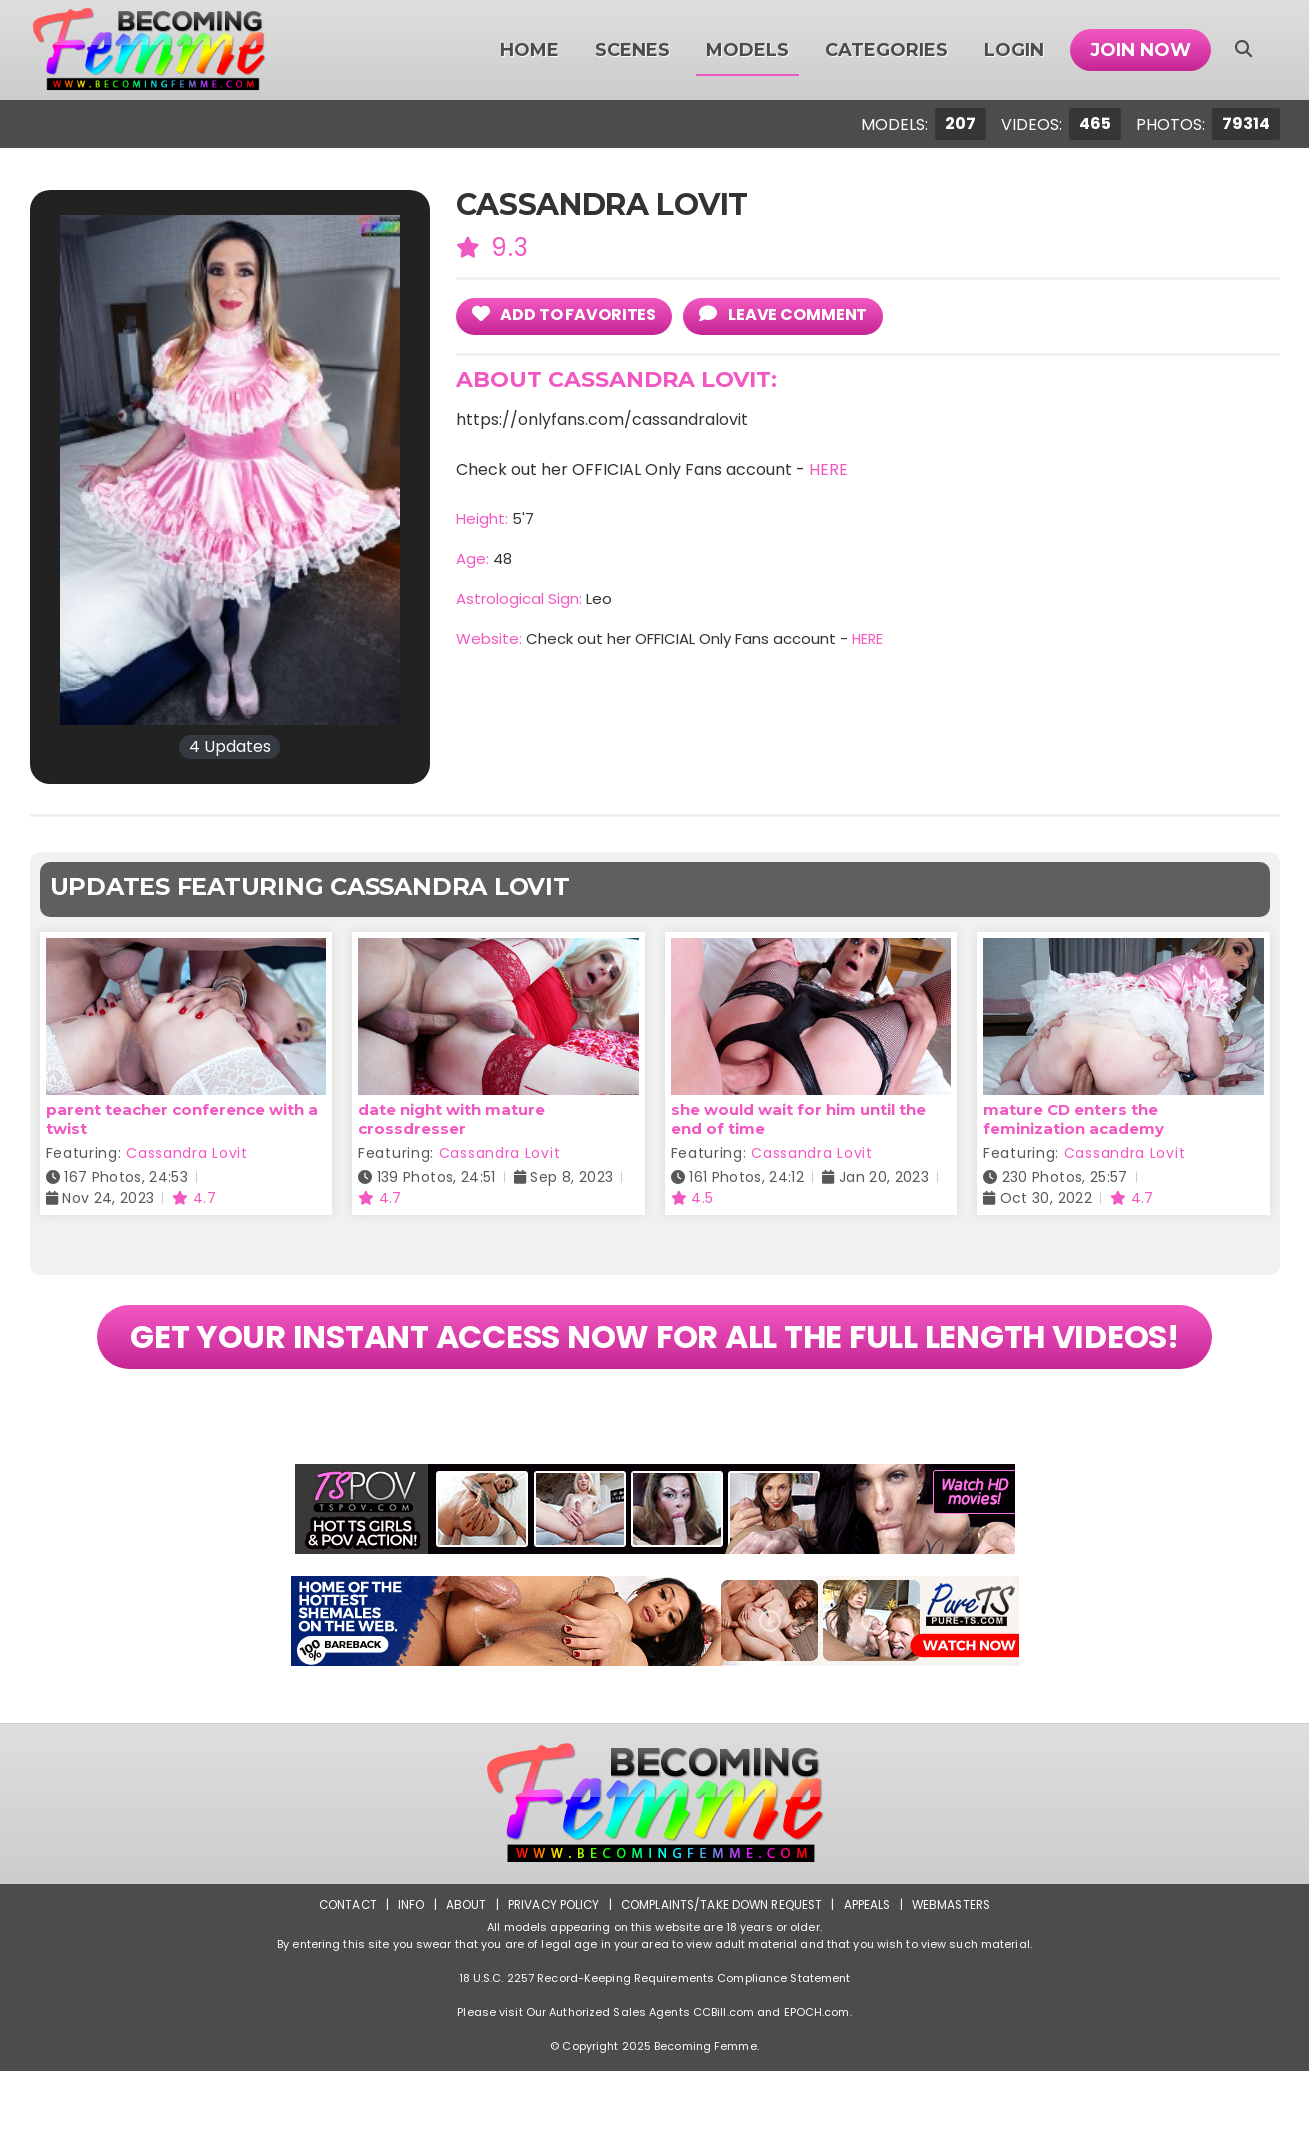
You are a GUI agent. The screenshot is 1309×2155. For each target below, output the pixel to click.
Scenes (632, 50)
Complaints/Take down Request (721, 1988)
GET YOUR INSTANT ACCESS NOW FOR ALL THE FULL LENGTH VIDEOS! (654, 1378)
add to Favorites (570, 315)
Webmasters (956, 1988)
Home (529, 50)
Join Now (1140, 50)
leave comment (797, 315)
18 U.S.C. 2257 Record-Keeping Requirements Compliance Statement (655, 2062)
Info (406, 1988)
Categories (886, 50)
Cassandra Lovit (187, 1153)
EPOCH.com (817, 2096)
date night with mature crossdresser (451, 1119)
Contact (341, 1988)
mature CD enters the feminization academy (1073, 1119)
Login (1014, 50)
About (460, 1988)
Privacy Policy (549, 1988)
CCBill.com (723, 2096)
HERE (828, 470)
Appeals (870, 1988)
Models (747, 50)
